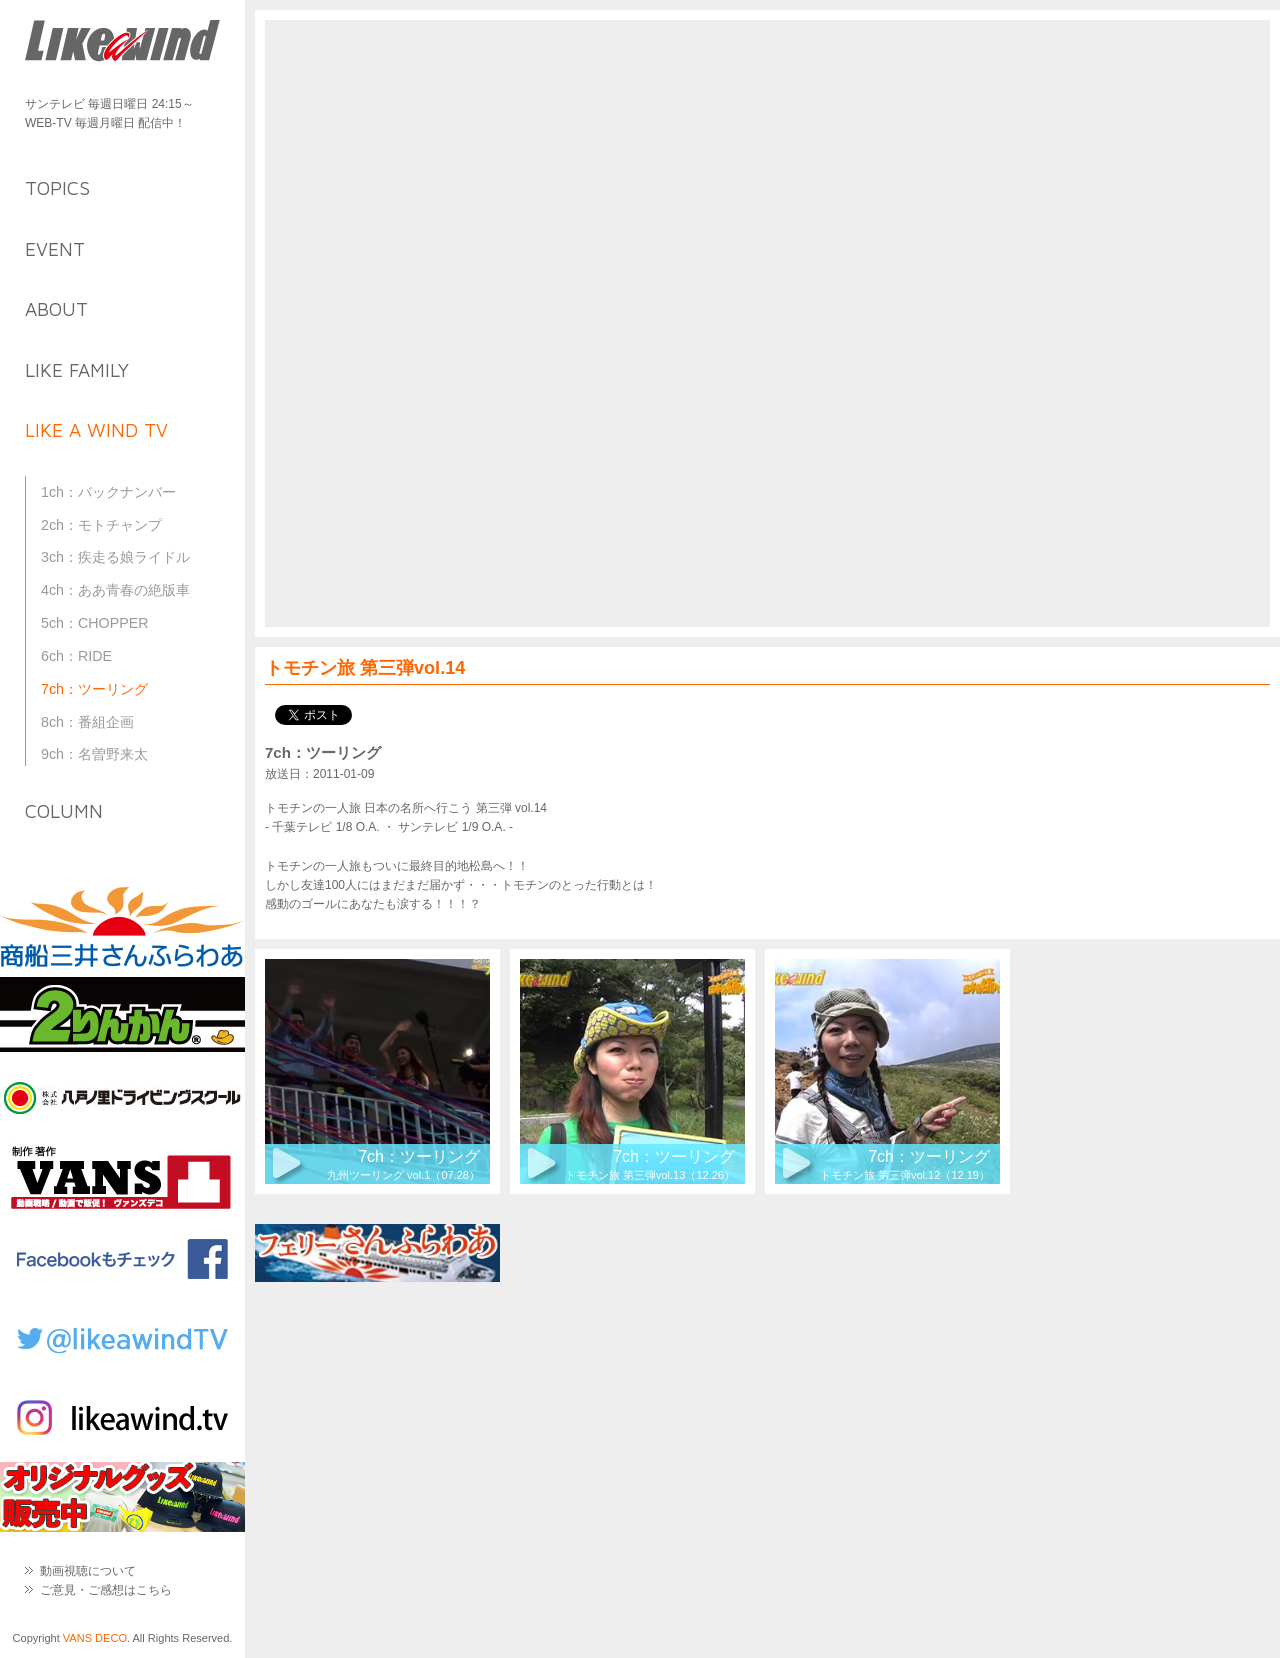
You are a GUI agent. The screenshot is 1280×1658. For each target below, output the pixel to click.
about (56, 309)
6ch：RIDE (76, 656)
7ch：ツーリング (94, 689)
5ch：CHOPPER (95, 623)
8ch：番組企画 (87, 722)
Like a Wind (122, 42)
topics (57, 188)
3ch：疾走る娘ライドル (115, 557)
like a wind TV (96, 430)
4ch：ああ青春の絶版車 (115, 590)
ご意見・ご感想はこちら (106, 1590)
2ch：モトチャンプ (101, 525)
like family (77, 370)
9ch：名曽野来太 (94, 754)
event (55, 249)
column (64, 811)
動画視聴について (88, 1571)
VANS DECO (95, 1638)
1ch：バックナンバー (108, 492)
